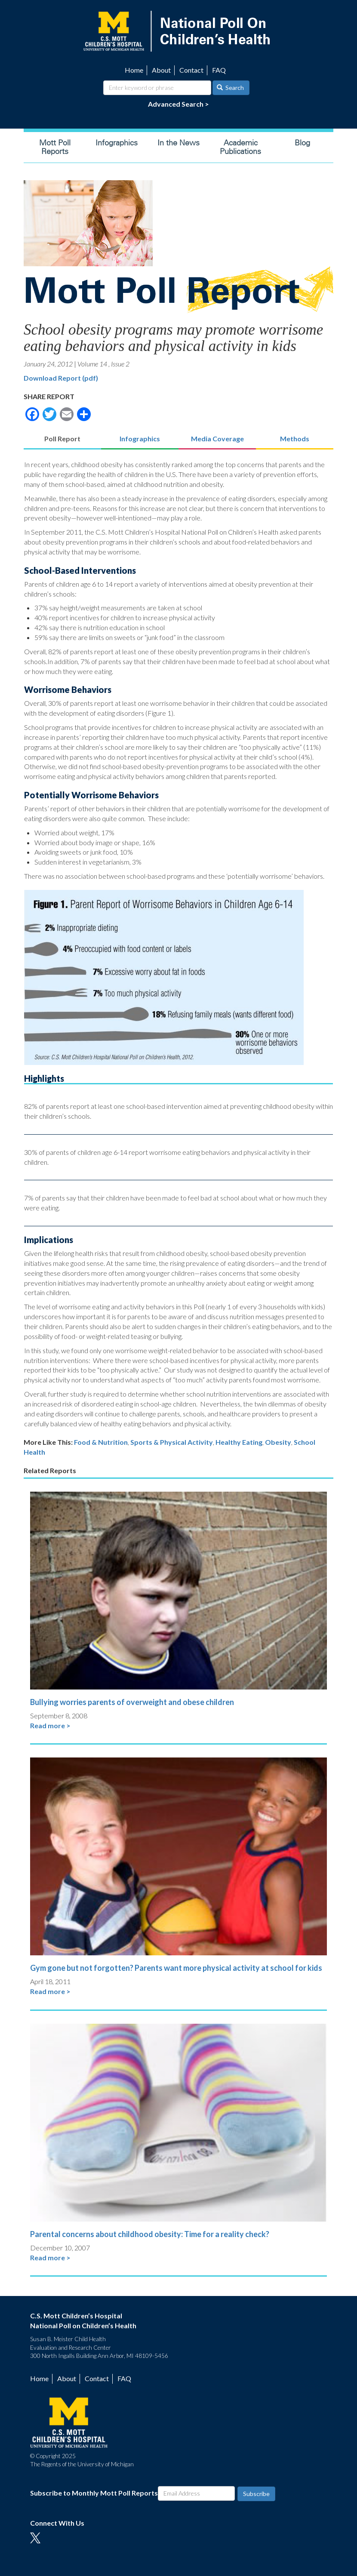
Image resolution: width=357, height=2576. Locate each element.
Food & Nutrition (101, 1442)
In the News (178, 143)
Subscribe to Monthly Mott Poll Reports (94, 2493)
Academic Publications (240, 147)
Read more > (50, 1725)
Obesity (278, 1442)
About (161, 70)
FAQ (219, 70)
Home (134, 70)
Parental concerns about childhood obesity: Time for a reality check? (149, 2234)
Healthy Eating (238, 1442)
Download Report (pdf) (61, 378)
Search (230, 87)
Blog (302, 143)
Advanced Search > (178, 104)
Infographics (116, 143)
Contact (191, 70)
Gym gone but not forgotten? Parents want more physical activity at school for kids (176, 1968)
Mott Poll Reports (55, 147)
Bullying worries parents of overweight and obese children (132, 1702)
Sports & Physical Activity (171, 1442)
